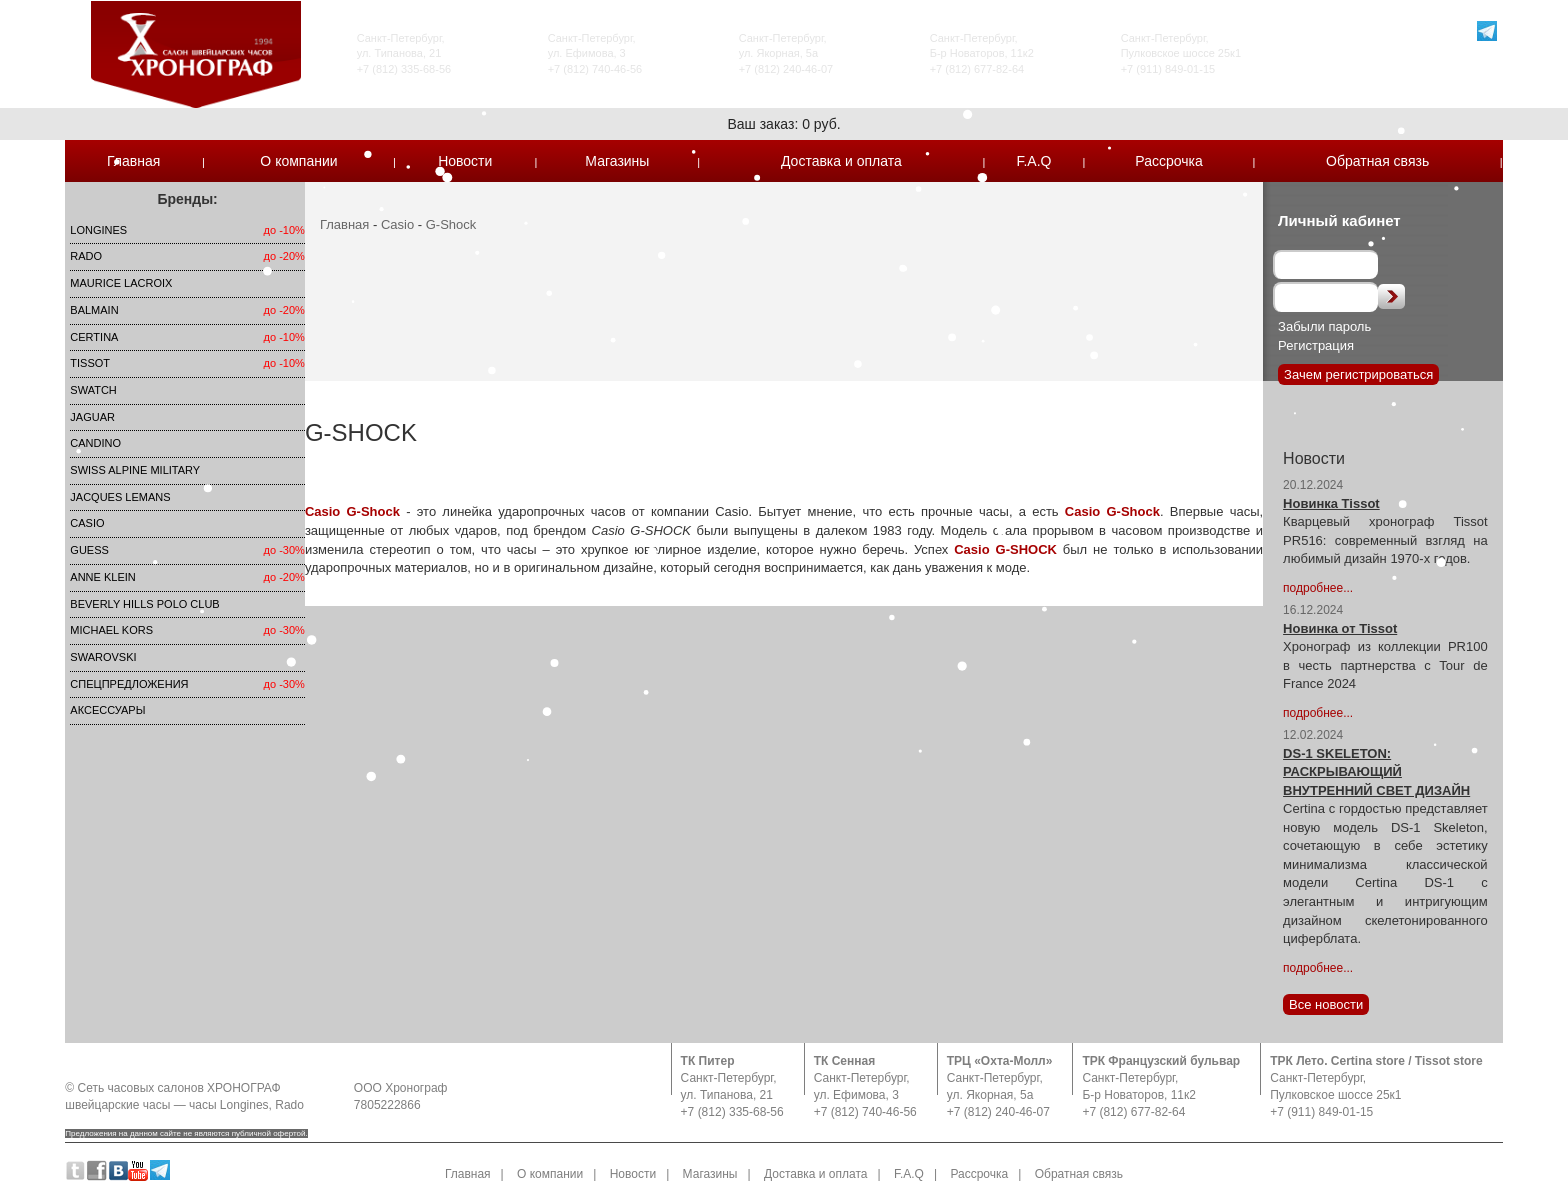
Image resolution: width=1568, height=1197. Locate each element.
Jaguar (92, 417)
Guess (89, 550)
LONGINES (98, 230)
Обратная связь (1377, 161)
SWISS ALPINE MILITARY (135, 470)
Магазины (617, 161)
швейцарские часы (117, 1105)
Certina (94, 337)
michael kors (111, 630)
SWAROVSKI (103, 657)
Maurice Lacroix (121, 283)
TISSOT (90, 363)
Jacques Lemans (120, 497)
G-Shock (451, 224)
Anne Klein (102, 577)
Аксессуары (107, 710)
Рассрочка (1168, 161)
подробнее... (1318, 588)
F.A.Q (1033, 161)
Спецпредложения (129, 684)
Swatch (93, 390)
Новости (465, 161)
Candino (95, 443)
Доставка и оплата (841, 161)
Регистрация (1316, 345)
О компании (298, 161)
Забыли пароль (1324, 326)
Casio (87, 523)
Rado (86, 256)
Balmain (94, 310)
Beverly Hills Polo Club (144, 604)
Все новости (1326, 1004)
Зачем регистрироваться (1358, 374)
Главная (133, 161)
